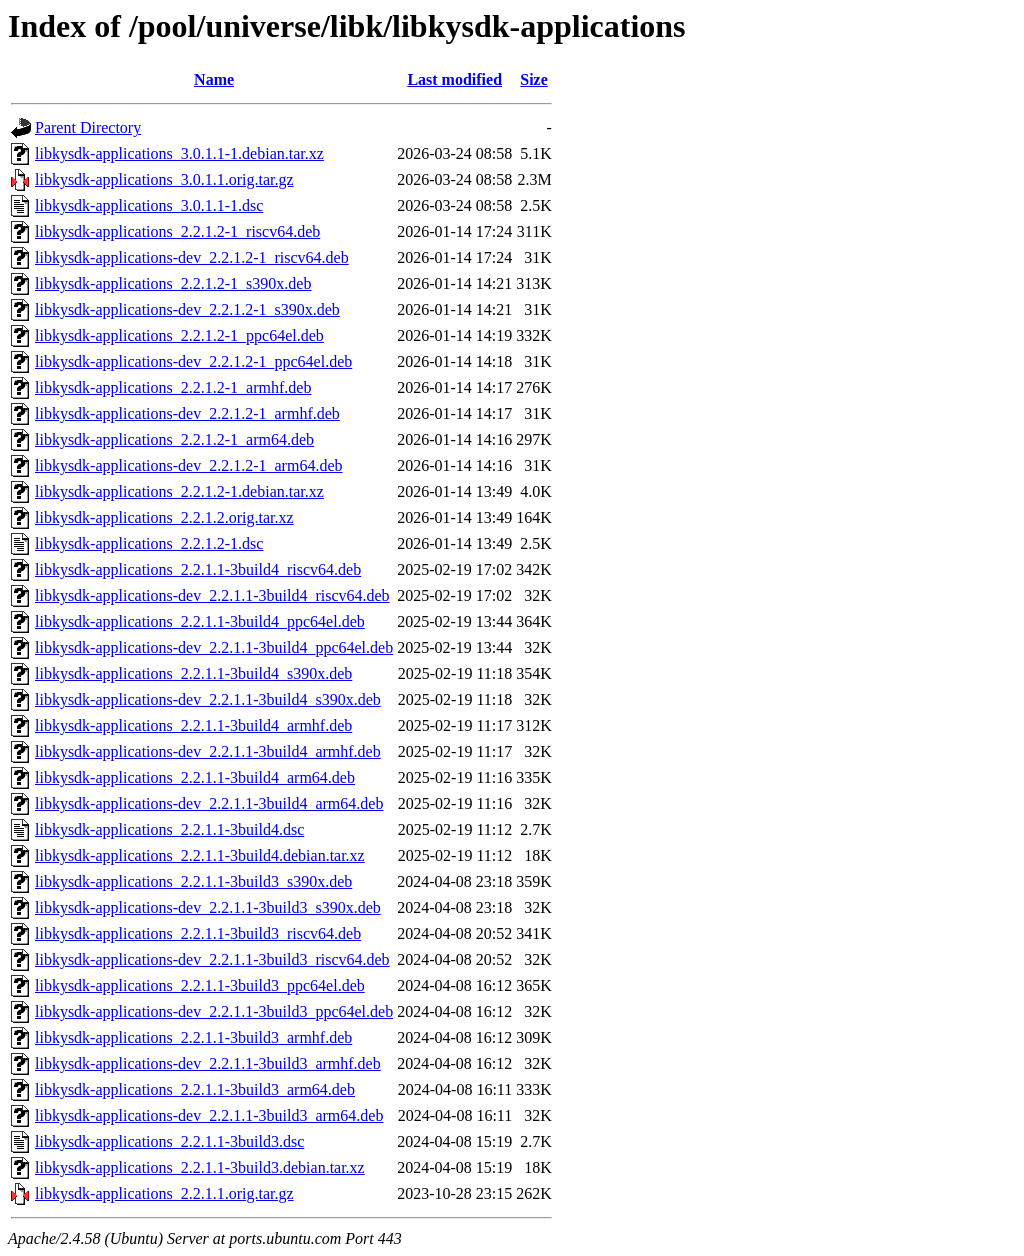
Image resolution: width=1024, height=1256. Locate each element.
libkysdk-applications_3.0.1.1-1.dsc (149, 205)
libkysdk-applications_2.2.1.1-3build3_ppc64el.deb (200, 985)
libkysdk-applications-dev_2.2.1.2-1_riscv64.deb (192, 257)
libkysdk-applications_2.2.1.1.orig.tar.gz (164, 1193)
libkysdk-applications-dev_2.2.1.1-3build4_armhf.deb (208, 751)
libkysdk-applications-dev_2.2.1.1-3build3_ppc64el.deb (214, 1011)
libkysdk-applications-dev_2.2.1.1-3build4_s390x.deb (208, 699)
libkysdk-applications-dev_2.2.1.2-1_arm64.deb (189, 465)
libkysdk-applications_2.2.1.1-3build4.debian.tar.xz (200, 855)
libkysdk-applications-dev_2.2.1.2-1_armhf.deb (187, 413)
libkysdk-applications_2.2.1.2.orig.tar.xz (164, 517)
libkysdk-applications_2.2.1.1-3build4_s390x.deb (193, 673)
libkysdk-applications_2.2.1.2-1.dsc (149, 543)
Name (214, 79)
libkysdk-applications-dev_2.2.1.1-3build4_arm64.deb (209, 803)
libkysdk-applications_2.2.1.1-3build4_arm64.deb (195, 777)
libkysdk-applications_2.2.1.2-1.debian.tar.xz (179, 491)
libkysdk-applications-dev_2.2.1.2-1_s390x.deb (187, 309)
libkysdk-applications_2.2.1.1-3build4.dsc (169, 829)
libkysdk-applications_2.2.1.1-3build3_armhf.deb (193, 1037)
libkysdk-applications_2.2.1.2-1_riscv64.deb (177, 231)
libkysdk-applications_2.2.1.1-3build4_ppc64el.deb (200, 621)
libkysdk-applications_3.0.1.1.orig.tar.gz (164, 179)
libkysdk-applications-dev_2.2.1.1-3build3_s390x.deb (208, 907)
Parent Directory (88, 127)
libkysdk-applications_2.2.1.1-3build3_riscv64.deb (198, 933)
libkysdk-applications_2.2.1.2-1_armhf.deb (173, 387)
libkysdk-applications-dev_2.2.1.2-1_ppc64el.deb (193, 361)
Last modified (454, 79)
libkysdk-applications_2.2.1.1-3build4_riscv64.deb (198, 569)
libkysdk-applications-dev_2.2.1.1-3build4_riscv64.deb (212, 595)
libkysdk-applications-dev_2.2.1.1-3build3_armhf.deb (208, 1063)
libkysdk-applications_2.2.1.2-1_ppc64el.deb (179, 335)
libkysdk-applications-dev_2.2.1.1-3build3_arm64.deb (209, 1115)
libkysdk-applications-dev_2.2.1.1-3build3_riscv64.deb (212, 959)
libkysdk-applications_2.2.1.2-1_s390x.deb (173, 283)
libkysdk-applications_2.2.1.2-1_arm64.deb (174, 439)
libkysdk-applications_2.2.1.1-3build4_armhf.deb (193, 725)
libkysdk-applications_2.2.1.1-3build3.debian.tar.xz (200, 1167)
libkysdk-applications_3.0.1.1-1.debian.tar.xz (179, 153)
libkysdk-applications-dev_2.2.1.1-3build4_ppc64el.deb (214, 647)
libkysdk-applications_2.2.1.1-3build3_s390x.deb (193, 881)
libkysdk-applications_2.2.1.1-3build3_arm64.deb (195, 1089)
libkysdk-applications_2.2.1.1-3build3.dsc (169, 1141)
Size (534, 79)
